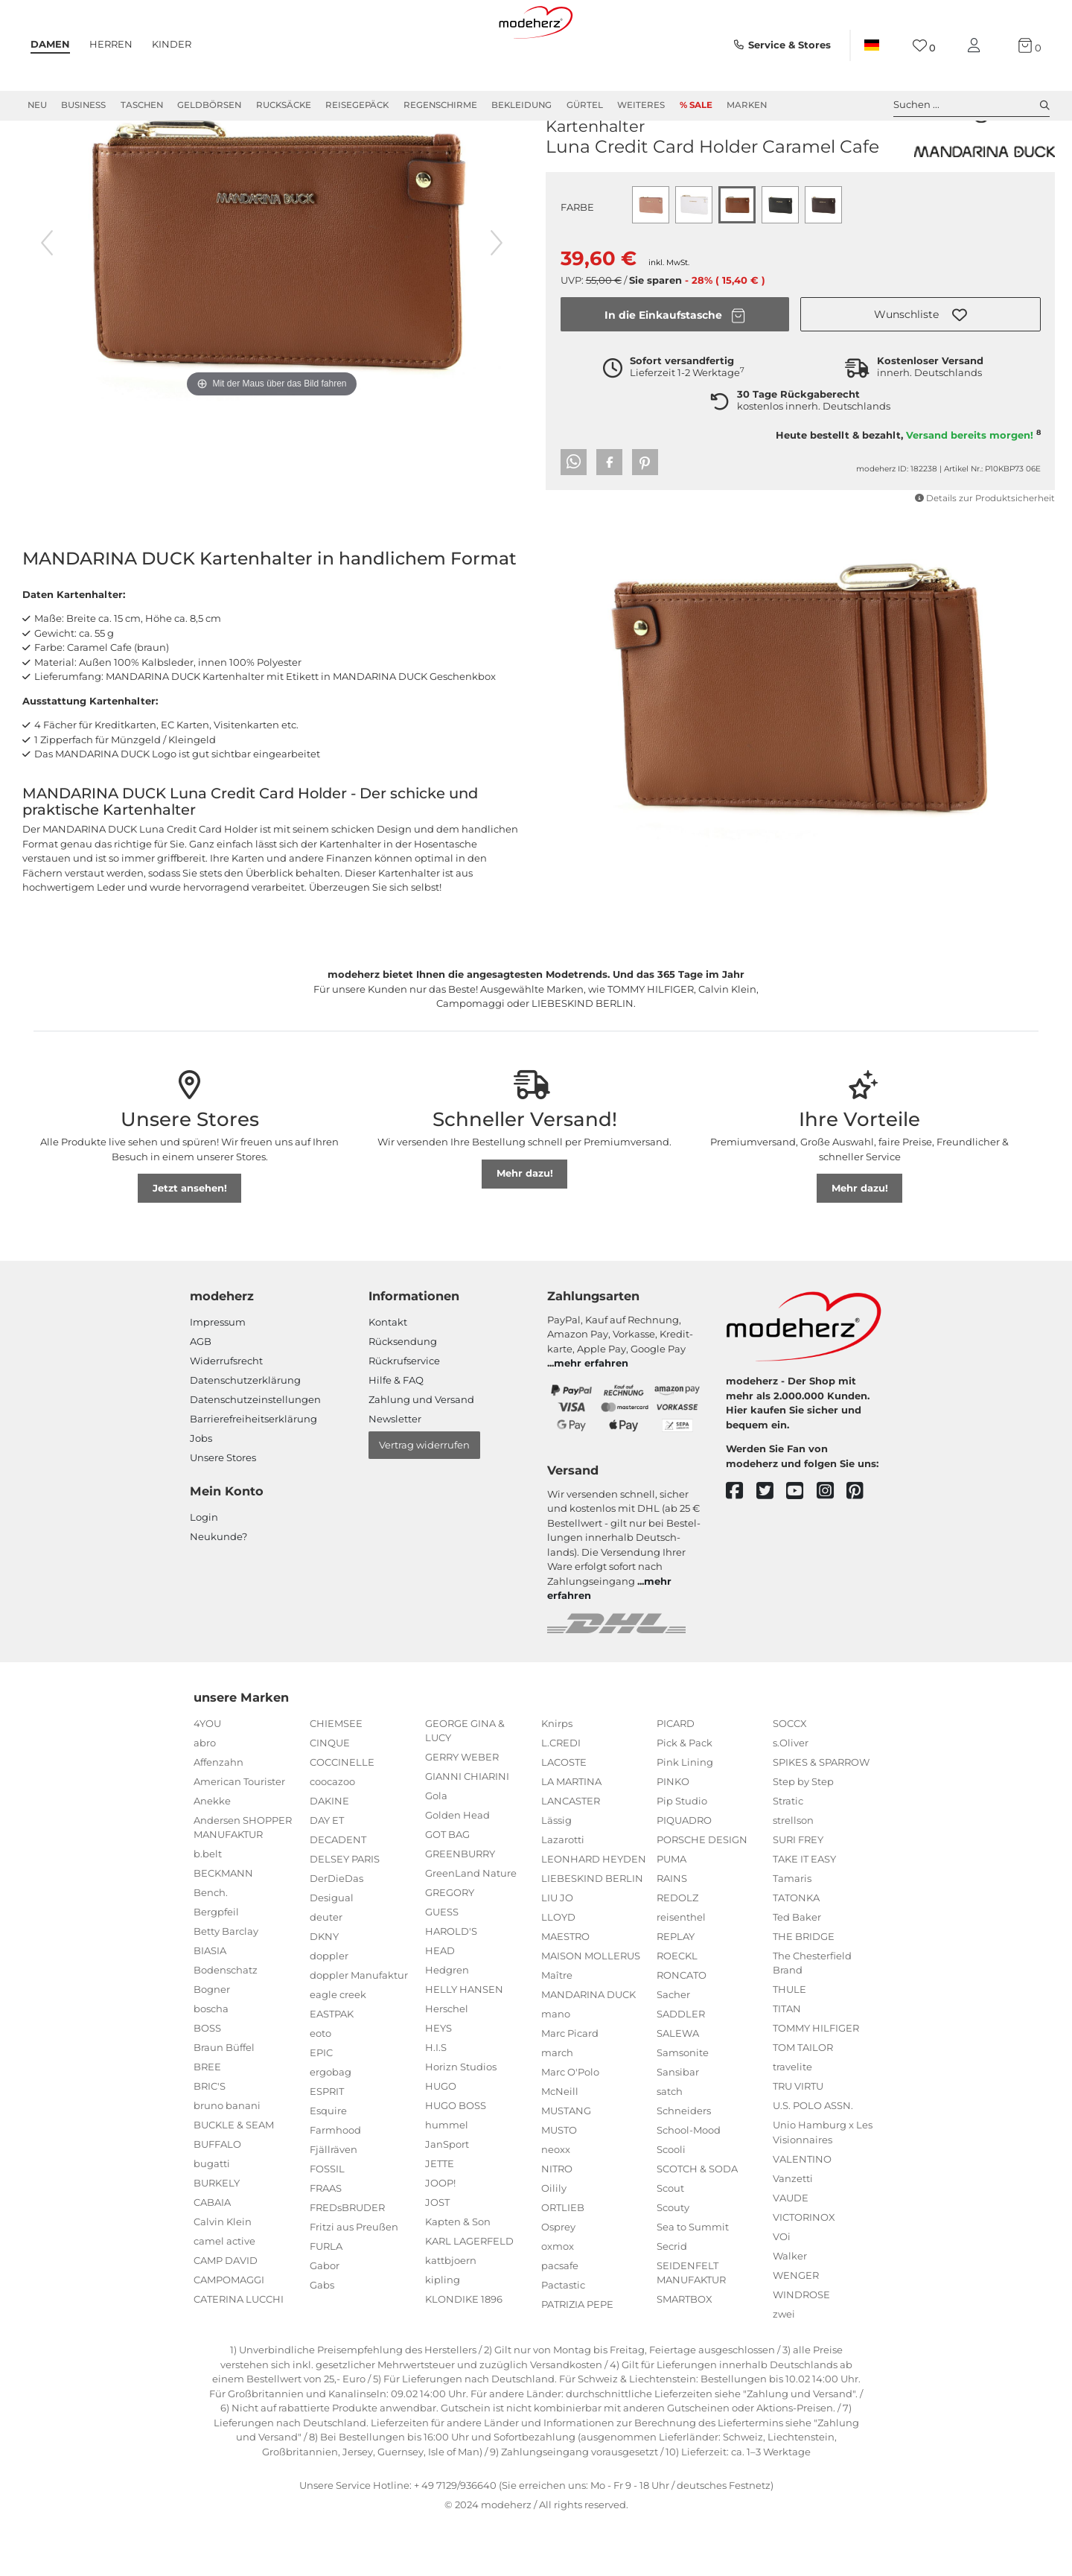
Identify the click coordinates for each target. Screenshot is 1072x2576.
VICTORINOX (804, 2271)
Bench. (211, 1946)
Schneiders (684, 2164)
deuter (326, 1970)
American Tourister (239, 1835)
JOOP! (440, 2236)
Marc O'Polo (570, 2125)
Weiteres (641, 105)
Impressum (218, 1375)
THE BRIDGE (804, 1990)
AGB (200, 1395)
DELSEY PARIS (345, 1912)
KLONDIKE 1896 (463, 2353)
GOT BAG (447, 1888)
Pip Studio (682, 1854)
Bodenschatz (226, 2023)
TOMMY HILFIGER (816, 2081)
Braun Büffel (224, 2101)
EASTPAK (332, 2067)
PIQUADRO (684, 1874)
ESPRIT (327, 2145)
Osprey (558, 2280)
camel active (224, 2294)
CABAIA (212, 2256)
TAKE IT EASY (804, 1912)
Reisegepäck (357, 105)
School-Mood (689, 2183)
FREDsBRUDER (347, 2261)
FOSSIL (327, 2222)
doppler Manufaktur (359, 2029)
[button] (920, 368)
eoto (320, 2087)
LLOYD (558, 1970)
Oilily (554, 2242)
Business (83, 105)
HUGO (440, 2140)
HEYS (438, 2081)
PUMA (671, 1912)
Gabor (324, 2319)
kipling (442, 2333)
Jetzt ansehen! (190, 1241)
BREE (207, 2120)
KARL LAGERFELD (469, 2294)
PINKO (673, 1835)
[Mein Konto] (977, 46)
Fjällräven (333, 2203)
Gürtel (585, 105)
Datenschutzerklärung (245, 1434)
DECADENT (338, 1893)
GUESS (442, 1965)
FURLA (326, 2300)
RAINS (672, 1932)
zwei (784, 2367)
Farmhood (335, 2183)
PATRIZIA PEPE (577, 2358)
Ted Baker (797, 1970)
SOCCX (790, 1777)
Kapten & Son (458, 2275)
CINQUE (330, 1796)
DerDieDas (336, 1932)
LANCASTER (570, 1854)
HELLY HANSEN (464, 2043)
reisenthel (681, 1970)
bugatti (212, 2217)
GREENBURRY (460, 1907)
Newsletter (394, 1472)
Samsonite (683, 2106)
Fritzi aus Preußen (354, 2280)
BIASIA (210, 2004)
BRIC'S (210, 2140)
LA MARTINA (571, 1835)
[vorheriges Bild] (47, 296)
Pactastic (563, 2338)
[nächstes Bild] (496, 296)
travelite (792, 2120)
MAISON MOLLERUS (590, 2009)
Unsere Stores (223, 1511)
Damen (50, 44)
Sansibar (678, 2125)
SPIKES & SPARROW (821, 1816)
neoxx (555, 2203)
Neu (37, 105)
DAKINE (329, 1854)
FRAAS (326, 2242)
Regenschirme (440, 105)
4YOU (207, 1777)
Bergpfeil (216, 1965)
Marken (747, 105)
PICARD (676, 1777)
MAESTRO (565, 1990)
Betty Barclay (226, 1985)
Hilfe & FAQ (396, 1434)
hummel (446, 2178)
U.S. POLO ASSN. (813, 2159)
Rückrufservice (404, 1414)
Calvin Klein (223, 2275)
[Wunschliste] (924, 46)
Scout (670, 2242)
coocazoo (332, 1835)
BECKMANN (223, 1927)
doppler (329, 2009)
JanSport (447, 2198)
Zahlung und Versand (421, 1453)
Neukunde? (218, 1590)
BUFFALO (217, 2198)
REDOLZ (677, 1951)
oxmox (557, 2300)
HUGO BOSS (455, 2159)
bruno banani (227, 2159)
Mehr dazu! (525, 1227)
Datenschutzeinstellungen (255, 1453)
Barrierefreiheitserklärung (253, 1472)
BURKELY (217, 2236)
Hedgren (447, 2023)
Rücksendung (402, 1395)
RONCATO (681, 2029)
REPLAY (676, 1990)
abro (205, 1796)
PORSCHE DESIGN (702, 1893)
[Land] (872, 45)
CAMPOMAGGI (229, 2333)
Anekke (212, 1854)
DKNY (324, 1990)
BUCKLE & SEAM (234, 2178)
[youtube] (801, 1545)
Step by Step (803, 1835)
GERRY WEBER (462, 1810)
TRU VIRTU (798, 2140)
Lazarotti (562, 1893)
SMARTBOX (684, 2353)
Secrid (672, 2300)
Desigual (332, 1951)
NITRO (556, 2222)
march (557, 2106)
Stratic (788, 1854)
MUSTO (559, 2183)
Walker (790, 2309)
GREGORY (449, 1946)
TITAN (787, 2062)
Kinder (171, 44)
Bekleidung (521, 105)
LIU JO (557, 1951)
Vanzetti (793, 2232)
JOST (437, 2256)
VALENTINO (802, 2213)
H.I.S (436, 2101)
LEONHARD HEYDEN (593, 1912)
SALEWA (678, 2087)
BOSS (207, 2081)
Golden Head (457, 1868)
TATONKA (796, 1951)
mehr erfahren (591, 1416)
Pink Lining (685, 1816)
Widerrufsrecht (226, 1414)
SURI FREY (798, 1893)
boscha (211, 2062)
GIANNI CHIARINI (467, 1830)
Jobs (201, 1492)
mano (555, 2067)
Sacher (673, 2048)
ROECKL (677, 2009)
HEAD (440, 2004)
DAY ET (327, 1874)
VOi (782, 2290)
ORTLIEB (562, 2261)
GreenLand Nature (471, 1927)
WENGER (796, 2329)
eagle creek (338, 2048)
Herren (111, 44)
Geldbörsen (209, 105)
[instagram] (832, 1545)
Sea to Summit (693, 2280)
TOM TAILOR (803, 2101)
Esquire (328, 2164)
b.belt (208, 1907)
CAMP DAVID (226, 2314)
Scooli (671, 2203)
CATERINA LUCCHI (239, 2353)
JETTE (439, 2217)
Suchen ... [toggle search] (971, 105)
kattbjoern (450, 2314)
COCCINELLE (342, 1816)
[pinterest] (861, 1545)
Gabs (322, 2338)
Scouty (673, 2261)
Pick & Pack (684, 1796)
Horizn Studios (461, 2120)
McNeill (559, 2145)
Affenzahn (218, 1816)
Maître (556, 2029)
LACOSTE (564, 1816)
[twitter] (771, 1545)
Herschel (446, 2062)
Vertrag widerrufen (424, 1498)
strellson (793, 1874)
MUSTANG (566, 2164)
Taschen (142, 105)
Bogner (212, 2043)
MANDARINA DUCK (598, 156)
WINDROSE (801, 2348)
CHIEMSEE (336, 1777)
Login (204, 1571)
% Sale (696, 105)
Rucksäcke (283, 105)
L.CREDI (561, 1796)
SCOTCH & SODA (697, 2222)
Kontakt (387, 1375)
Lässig (556, 1874)
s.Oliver (790, 1796)
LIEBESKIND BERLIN (592, 1932)
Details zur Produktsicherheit (985, 552)
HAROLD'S (451, 1985)
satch (670, 2145)
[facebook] (741, 1545)
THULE (789, 2043)
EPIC (321, 2106)
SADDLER (681, 2067)
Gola (436, 1849)
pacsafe (559, 2319)
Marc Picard (570, 2087)
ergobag (330, 2125)
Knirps (556, 1777)
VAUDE (790, 2251)
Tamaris (792, 1932)
